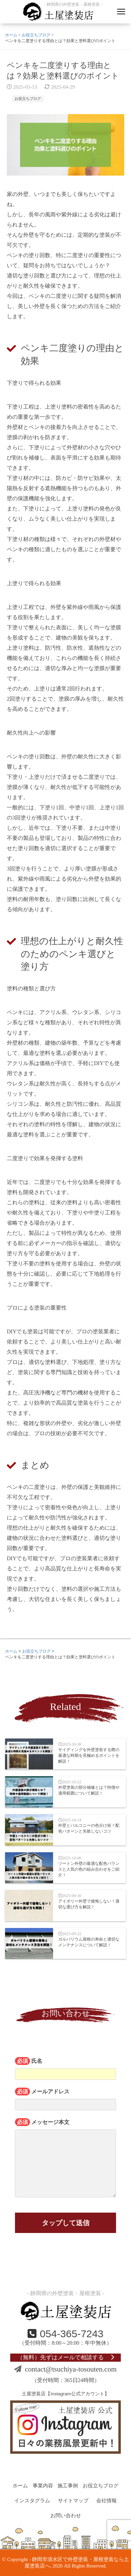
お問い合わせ (65, 2515)
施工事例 (68, 2485)
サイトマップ (73, 2500)
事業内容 (43, 2485)
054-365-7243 (65, 2333)
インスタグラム (32, 2500)
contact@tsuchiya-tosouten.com (65, 2369)
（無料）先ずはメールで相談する (65, 2357)
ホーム (20, 2485)
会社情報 (106, 2500)
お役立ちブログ (28, 99)
